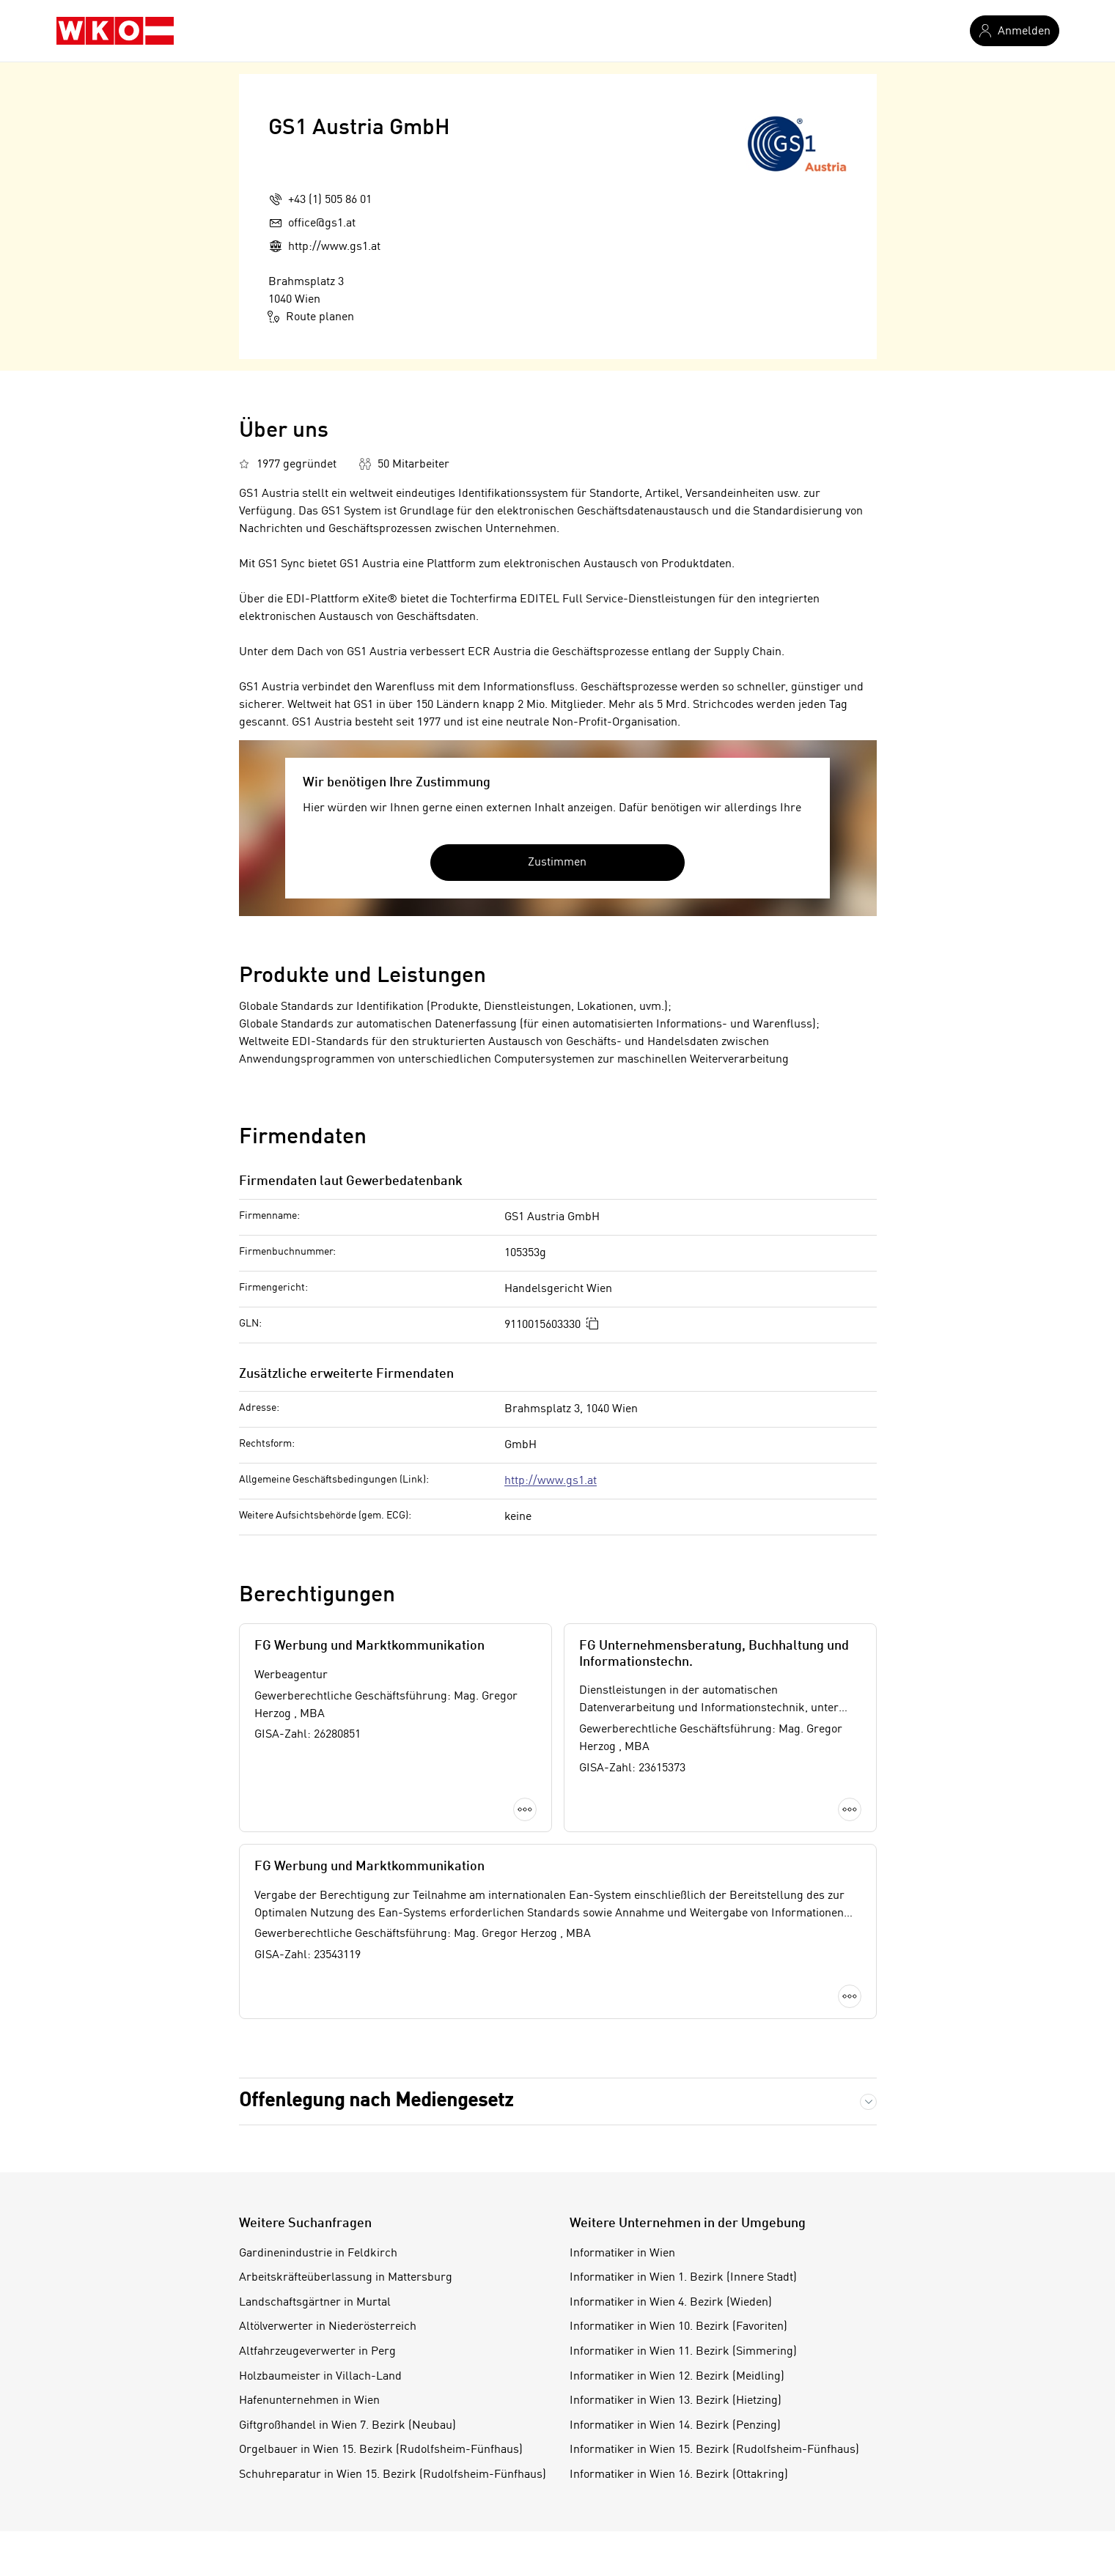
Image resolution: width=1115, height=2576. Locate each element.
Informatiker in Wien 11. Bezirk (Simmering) (683, 2352)
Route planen (311, 316)
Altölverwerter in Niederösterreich (327, 2327)
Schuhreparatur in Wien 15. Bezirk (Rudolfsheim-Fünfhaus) (392, 2475)
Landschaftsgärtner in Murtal (315, 2303)
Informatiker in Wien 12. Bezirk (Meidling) (677, 2377)
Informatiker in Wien (622, 2253)
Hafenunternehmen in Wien (309, 2401)
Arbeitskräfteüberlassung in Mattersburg (345, 2278)
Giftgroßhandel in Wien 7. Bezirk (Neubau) (347, 2426)
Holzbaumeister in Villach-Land (320, 2377)
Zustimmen (557, 862)
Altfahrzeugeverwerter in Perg (317, 2352)
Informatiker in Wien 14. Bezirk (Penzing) (675, 2426)
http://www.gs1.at (550, 1481)
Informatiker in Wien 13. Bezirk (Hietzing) (675, 2401)
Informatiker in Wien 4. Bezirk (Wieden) (671, 2303)
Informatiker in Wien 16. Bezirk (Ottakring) (679, 2475)
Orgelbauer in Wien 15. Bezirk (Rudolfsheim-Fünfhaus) (381, 2450)
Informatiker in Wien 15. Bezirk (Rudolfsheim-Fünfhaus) (714, 2450)
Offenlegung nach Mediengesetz (376, 2101)
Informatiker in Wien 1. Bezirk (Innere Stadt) (683, 2278)
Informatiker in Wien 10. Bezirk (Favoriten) (678, 2327)
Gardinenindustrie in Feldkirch (318, 2253)
